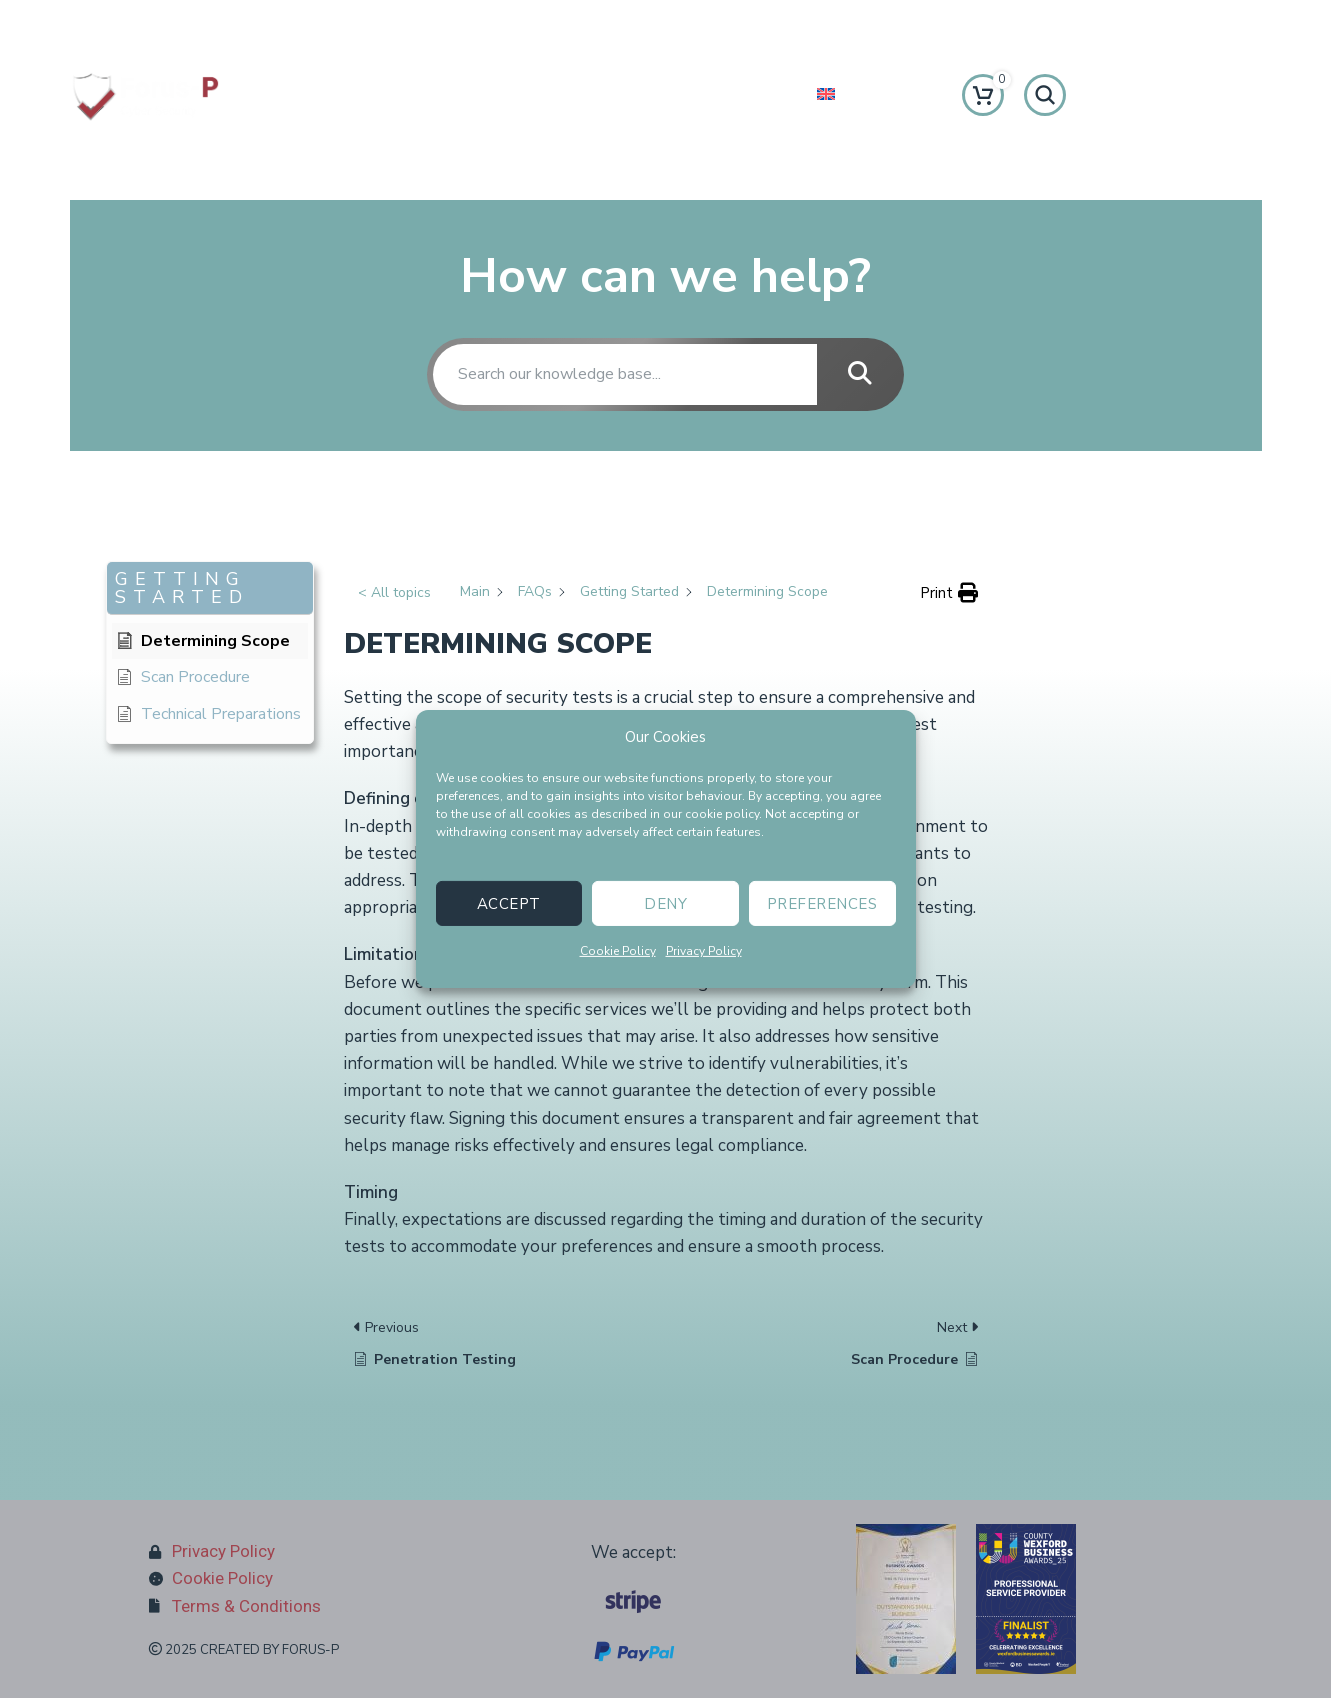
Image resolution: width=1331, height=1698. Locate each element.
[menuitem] (864, 95)
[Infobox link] (210, 22)
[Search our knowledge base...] (625, 374)
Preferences (822, 903)
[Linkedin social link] (694, 23)
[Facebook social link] (586, 23)
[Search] (1045, 95)
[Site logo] (145, 93)
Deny (665, 903)
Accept (509, 903)
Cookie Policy (618, 951)
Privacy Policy (704, 951)
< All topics (394, 592)
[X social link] (622, 23)
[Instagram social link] (658, 23)
